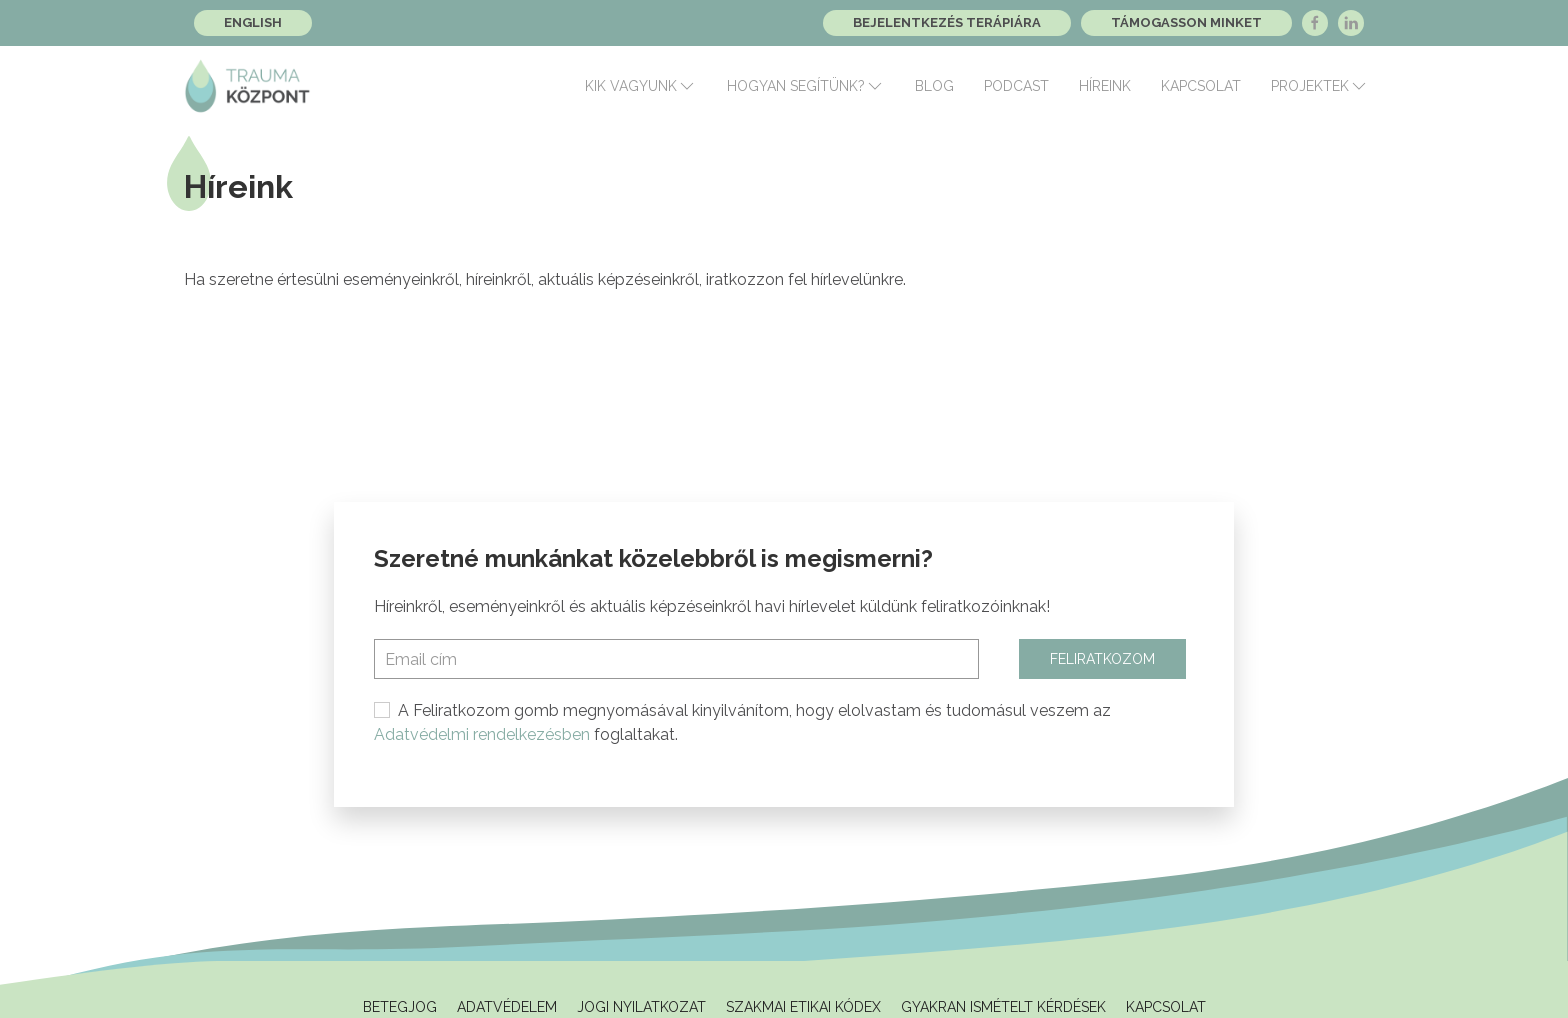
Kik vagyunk (641, 86)
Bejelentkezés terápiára (947, 22)
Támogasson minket (1186, 22)
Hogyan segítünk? (806, 86)
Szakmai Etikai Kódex (803, 1007)
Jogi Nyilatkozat (641, 1007)
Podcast (1016, 86)
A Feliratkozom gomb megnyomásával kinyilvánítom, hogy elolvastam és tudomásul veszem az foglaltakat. (742, 722)
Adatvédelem (507, 1007)
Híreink (1105, 86)
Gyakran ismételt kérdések (1003, 1007)
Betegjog (400, 1007)
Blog (934, 86)
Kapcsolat (1201, 86)
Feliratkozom (1102, 659)
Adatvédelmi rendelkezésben (482, 734)
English (253, 22)
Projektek (1320, 86)
